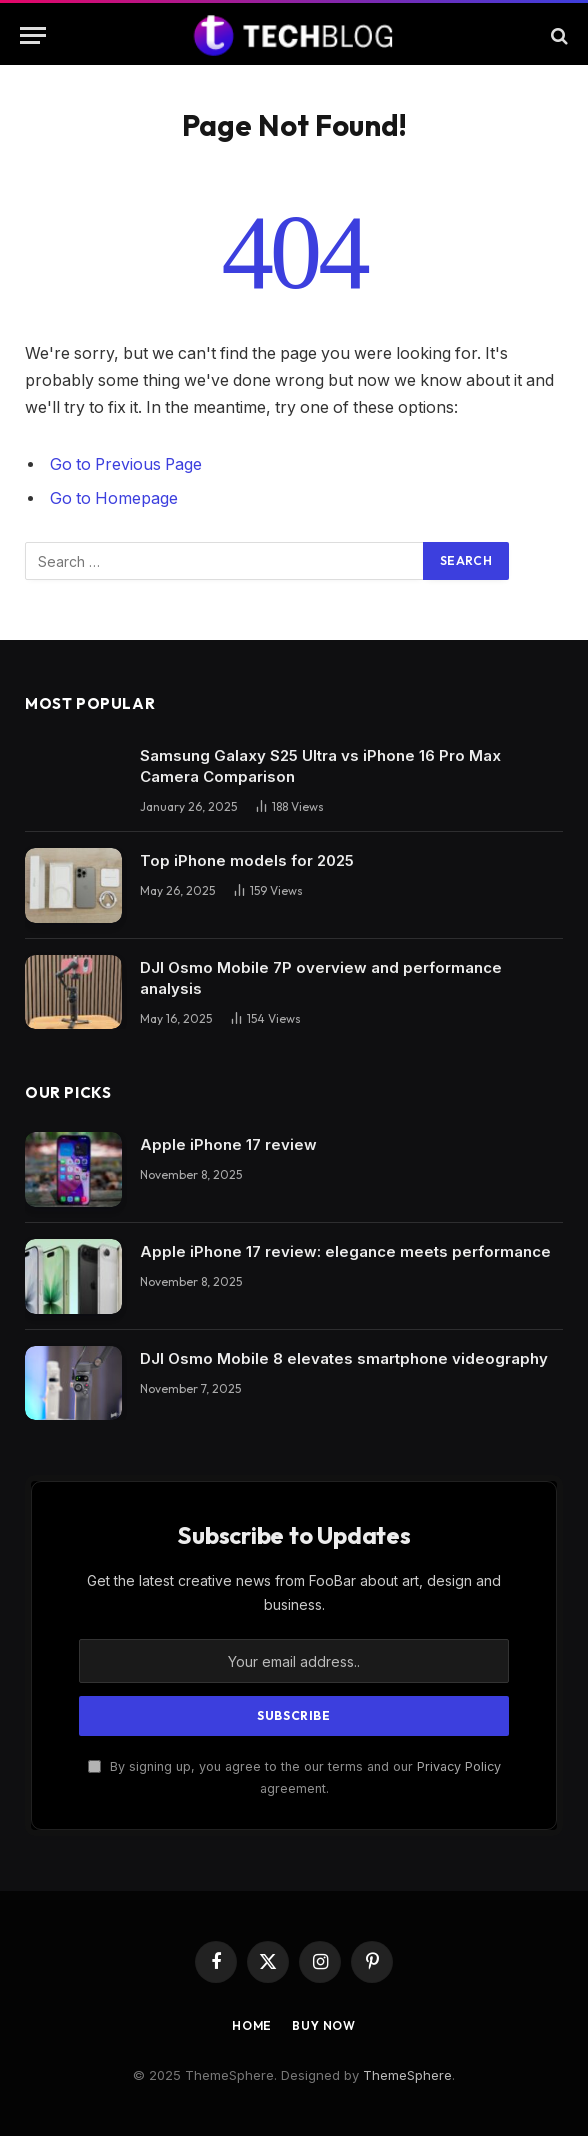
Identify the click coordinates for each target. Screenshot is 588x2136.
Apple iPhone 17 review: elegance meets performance (345, 1251)
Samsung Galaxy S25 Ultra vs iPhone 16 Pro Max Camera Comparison (320, 766)
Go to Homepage (114, 498)
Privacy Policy (459, 1766)
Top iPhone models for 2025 (247, 860)
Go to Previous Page (126, 464)
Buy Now (324, 2025)
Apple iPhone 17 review (228, 1144)
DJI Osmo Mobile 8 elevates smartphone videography (344, 1358)
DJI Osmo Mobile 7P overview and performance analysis (321, 978)
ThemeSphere (407, 2075)
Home (252, 2025)
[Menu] (33, 35)
